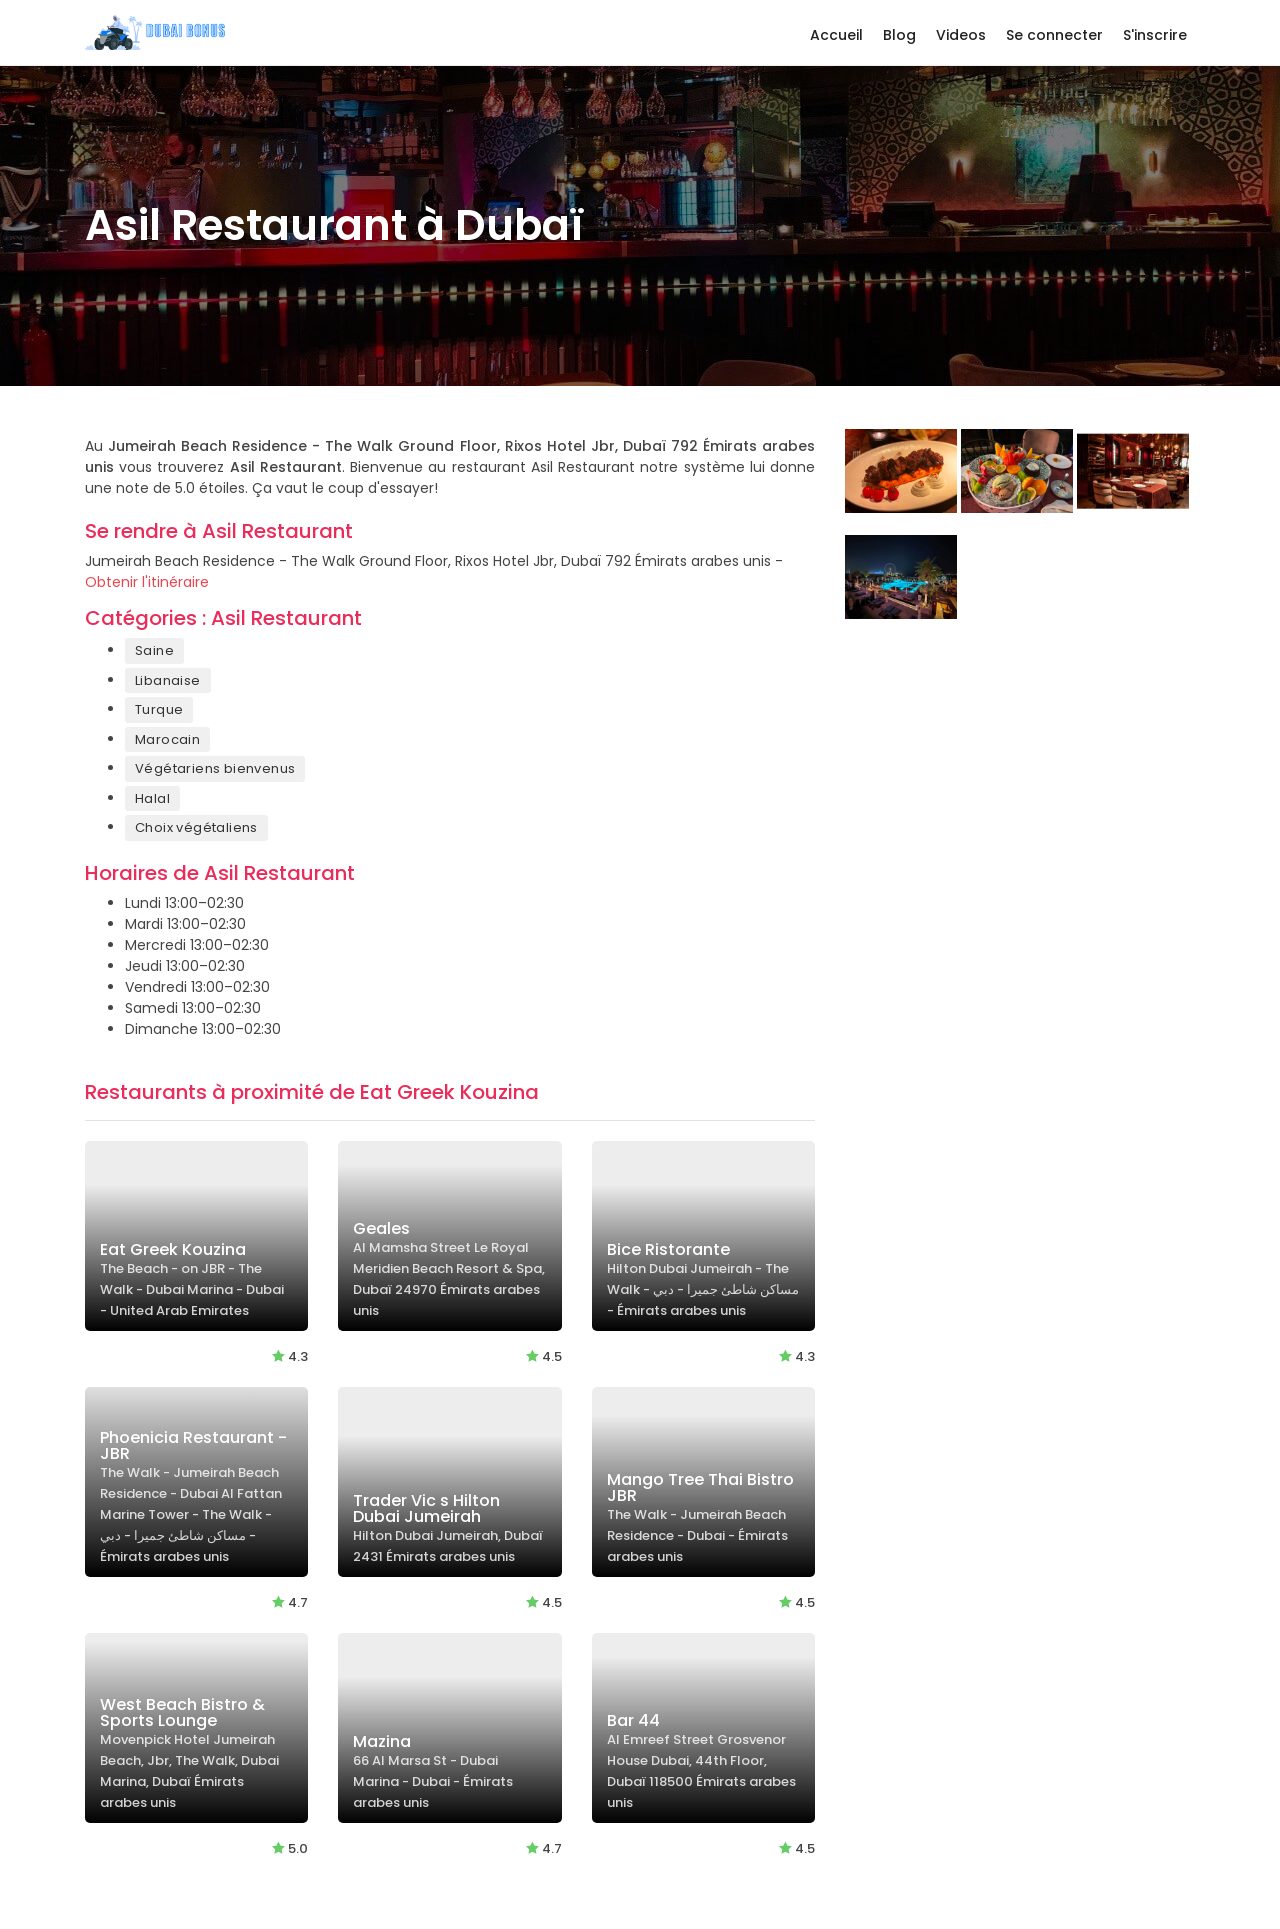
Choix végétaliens (196, 827)
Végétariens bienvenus (215, 768)
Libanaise (168, 680)
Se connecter (1054, 35)
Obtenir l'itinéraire (147, 582)
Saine (154, 650)
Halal (152, 798)
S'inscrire (1155, 35)
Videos (961, 35)
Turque (159, 709)
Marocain (167, 739)
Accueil (836, 35)
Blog (899, 35)
